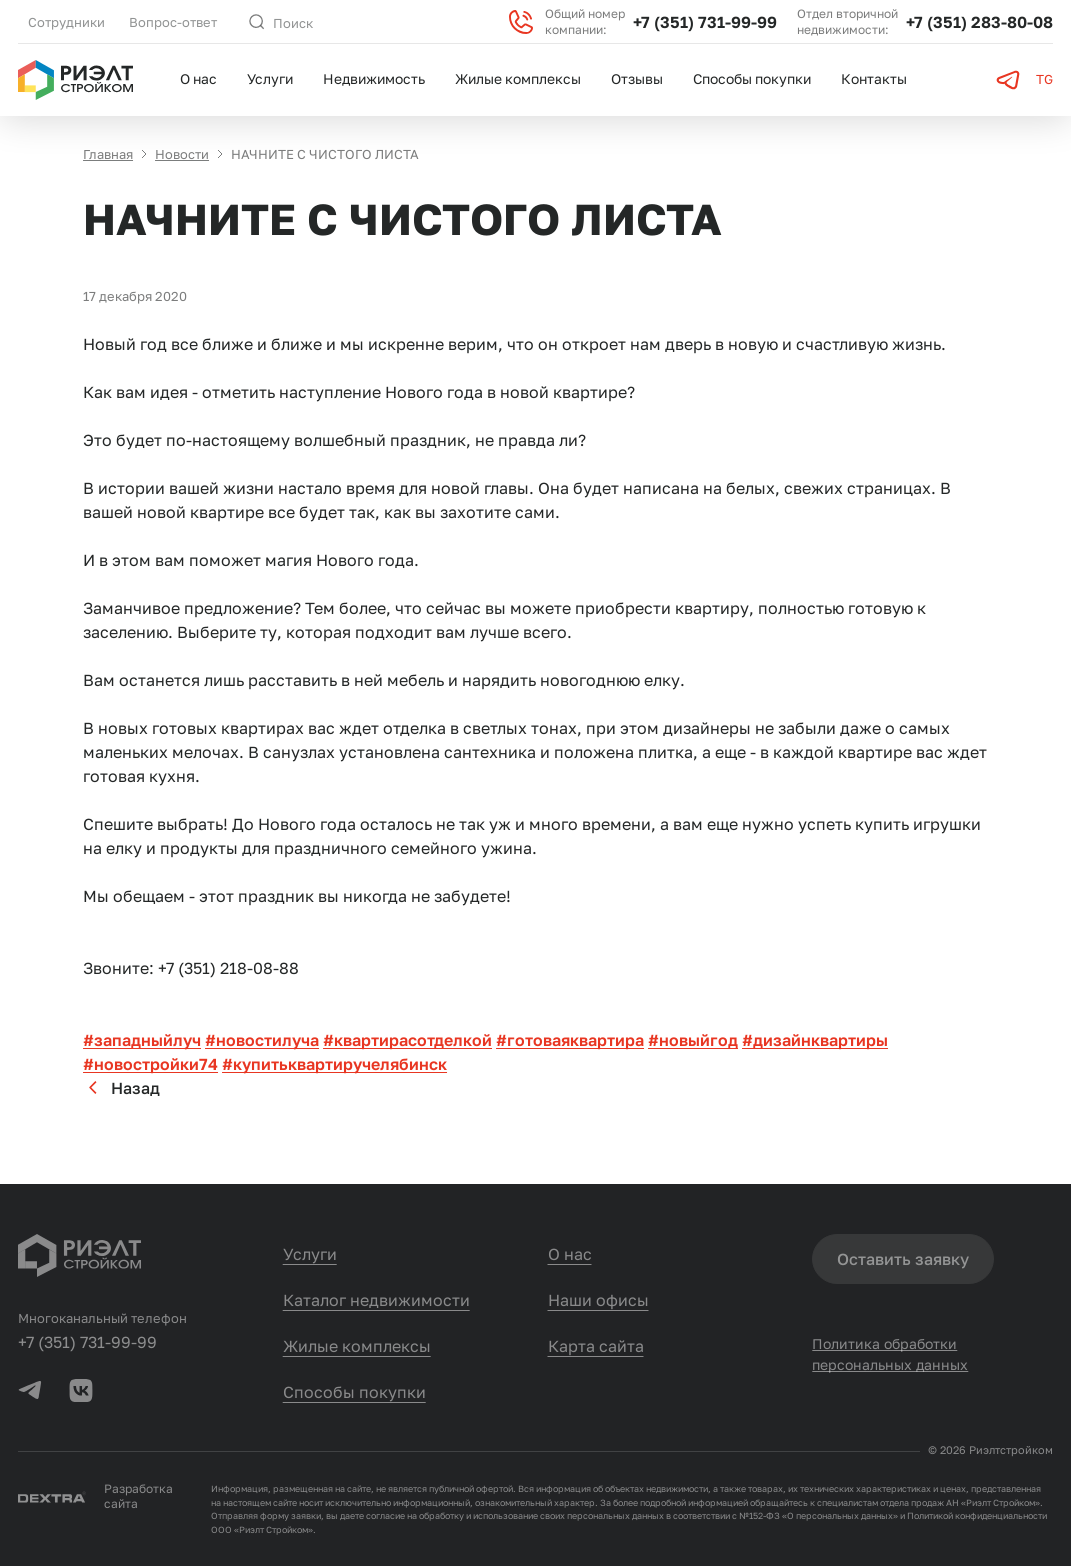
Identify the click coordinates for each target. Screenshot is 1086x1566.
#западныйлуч (142, 1043)
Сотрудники (66, 22)
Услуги (270, 78)
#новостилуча (262, 1043)
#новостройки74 (150, 1067)
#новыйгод (693, 1043)
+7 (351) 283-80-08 (979, 22)
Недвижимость (374, 78)
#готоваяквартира (570, 1043)
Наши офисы (598, 1300)
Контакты (874, 78)
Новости (182, 157)
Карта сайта (596, 1346)
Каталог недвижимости (376, 1300)
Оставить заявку (903, 1259)
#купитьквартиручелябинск (334, 1067)
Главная (108, 157)
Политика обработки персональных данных (890, 1355)
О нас (198, 78)
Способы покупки (752, 78)
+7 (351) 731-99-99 (705, 22)
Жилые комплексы (518, 78)
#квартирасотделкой (407, 1043)
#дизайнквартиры (815, 1043)
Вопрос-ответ (173, 22)
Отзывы (637, 78)
